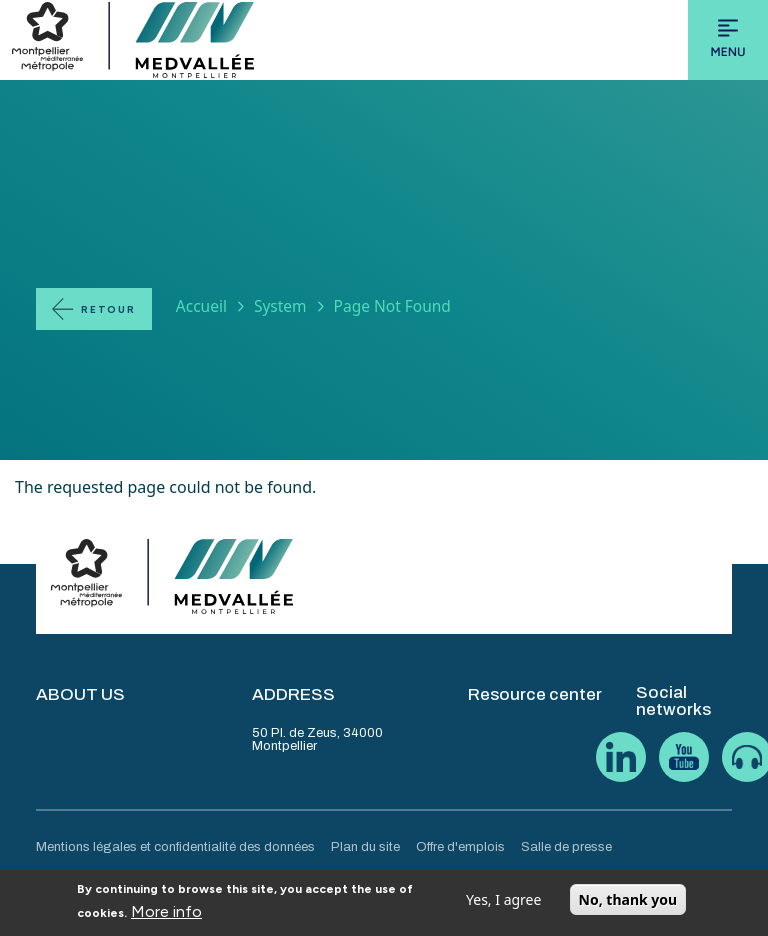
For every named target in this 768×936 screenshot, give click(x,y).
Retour (108, 309)
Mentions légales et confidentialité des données (175, 847)
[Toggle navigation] (728, 40)
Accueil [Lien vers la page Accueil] (201, 306)
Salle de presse (566, 847)
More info (166, 916)
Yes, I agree (503, 904)
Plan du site (365, 847)
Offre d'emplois (460, 847)
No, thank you (628, 904)
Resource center (535, 694)
